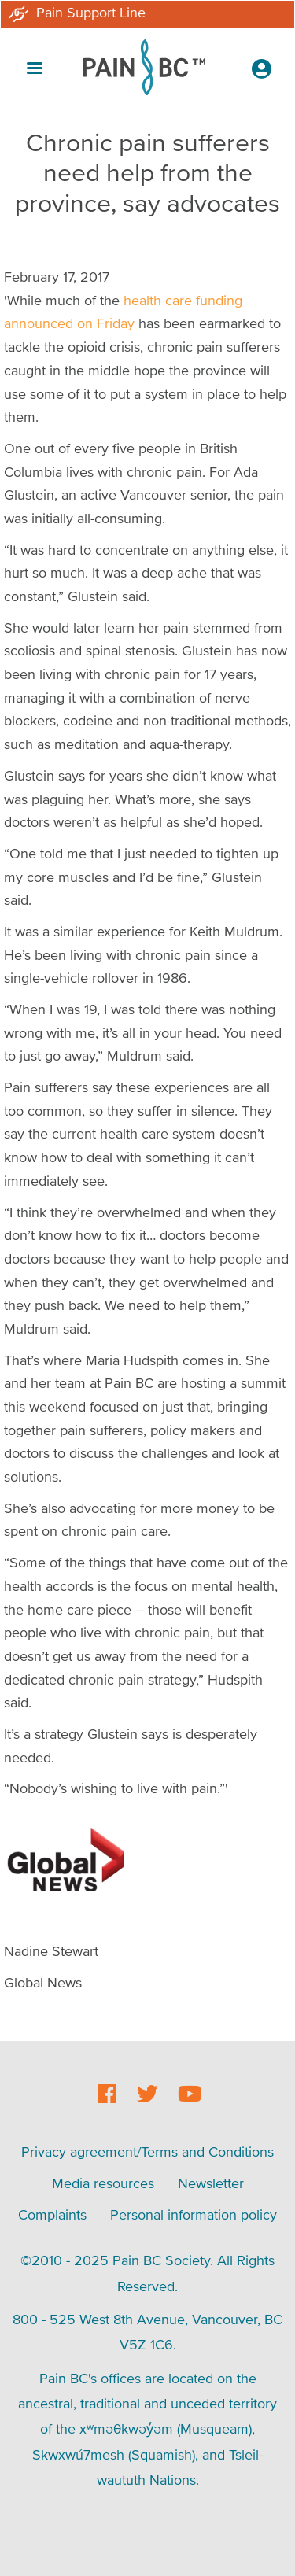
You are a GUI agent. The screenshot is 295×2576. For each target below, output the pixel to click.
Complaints (52, 2214)
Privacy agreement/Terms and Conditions (147, 2151)
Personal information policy (193, 2214)
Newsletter (211, 2183)
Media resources (103, 2183)
